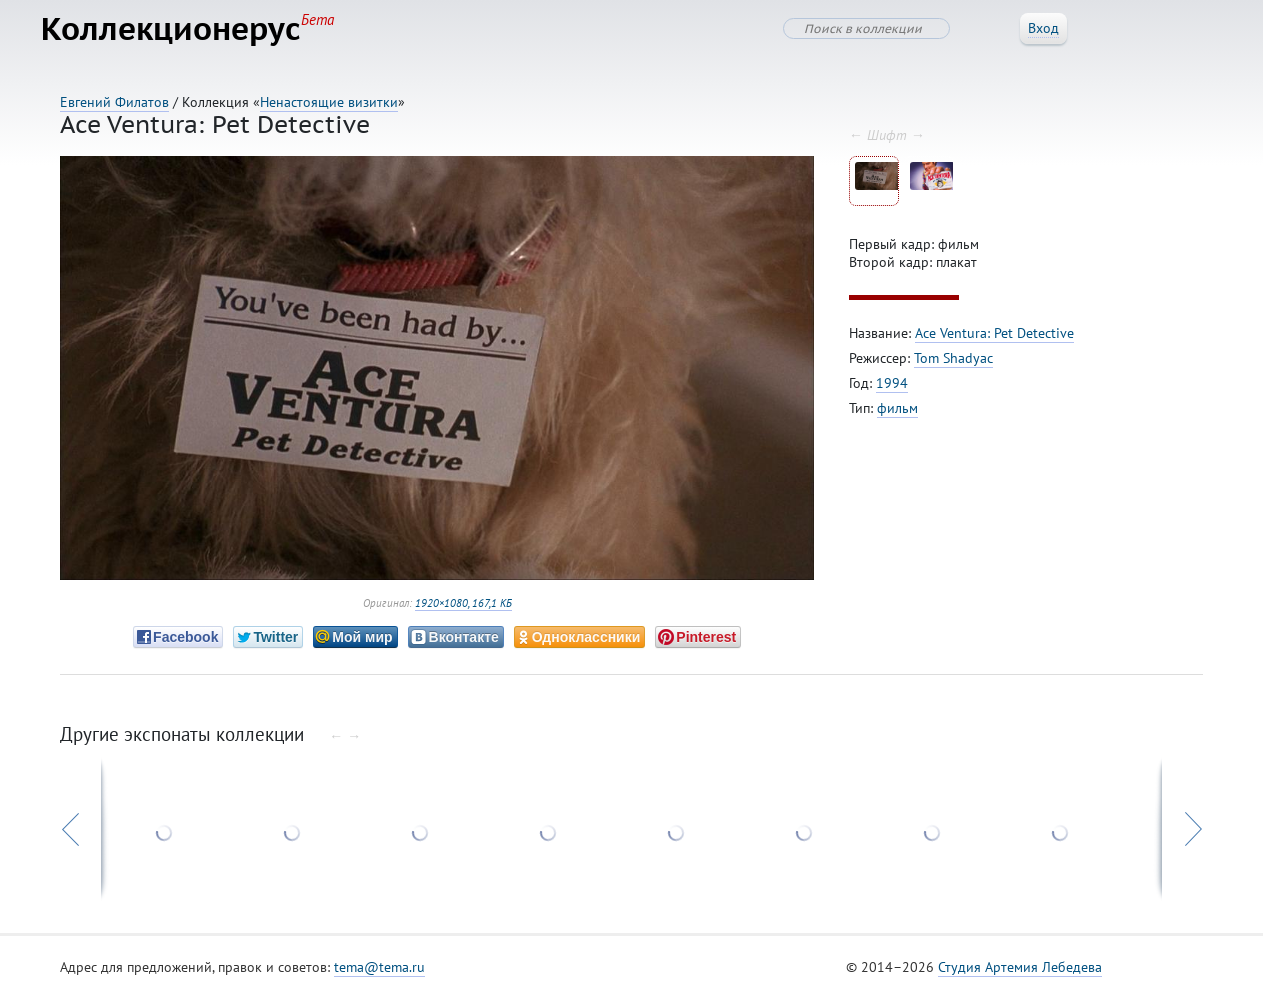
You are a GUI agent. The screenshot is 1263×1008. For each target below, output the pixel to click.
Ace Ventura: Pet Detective (994, 343)
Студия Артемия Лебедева (1020, 977)
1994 (892, 393)
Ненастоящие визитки (329, 102)
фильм (897, 418)
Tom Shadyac (953, 368)
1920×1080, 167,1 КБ (463, 613)
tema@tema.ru (379, 977)
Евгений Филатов (114, 102)
